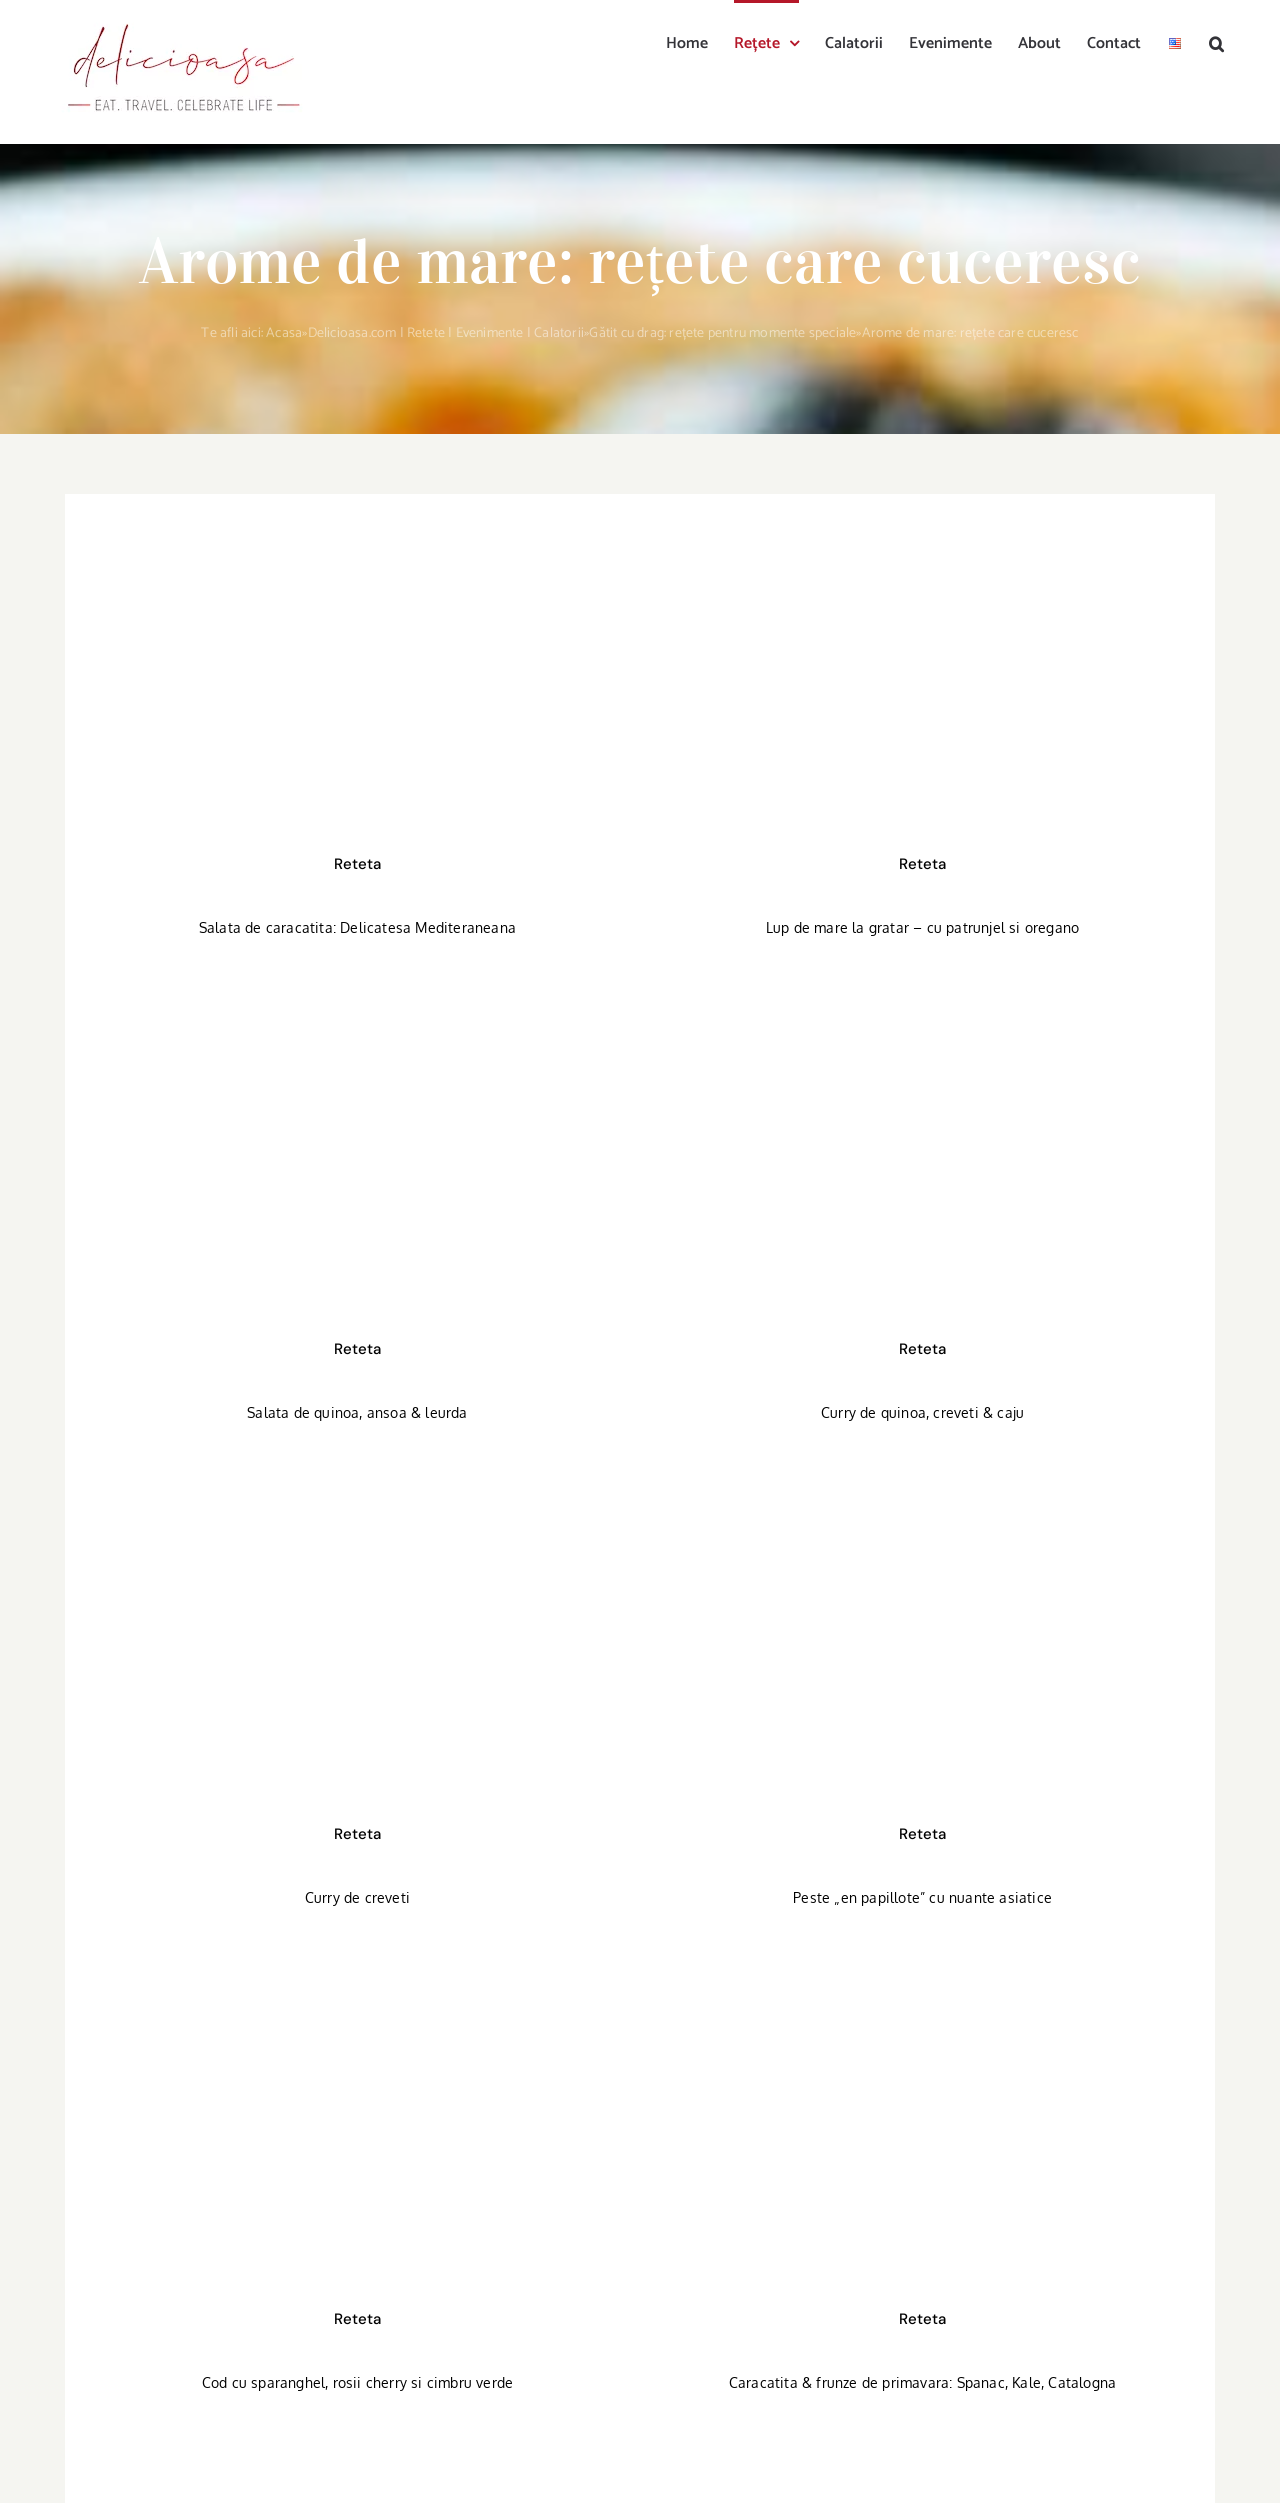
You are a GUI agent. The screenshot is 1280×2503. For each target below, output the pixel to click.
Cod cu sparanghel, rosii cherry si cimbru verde (357, 2382)
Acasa (284, 333)
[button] (1216, 42)
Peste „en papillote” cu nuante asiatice (922, 1897)
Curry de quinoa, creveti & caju (922, 1412)
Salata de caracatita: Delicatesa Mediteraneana (357, 927)
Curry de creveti (357, 1897)
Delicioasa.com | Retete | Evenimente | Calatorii (446, 333)
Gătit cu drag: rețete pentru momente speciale (722, 333)
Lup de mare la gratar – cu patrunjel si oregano (922, 927)
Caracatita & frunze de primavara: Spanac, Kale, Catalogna (922, 2382)
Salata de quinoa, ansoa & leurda (357, 1412)
